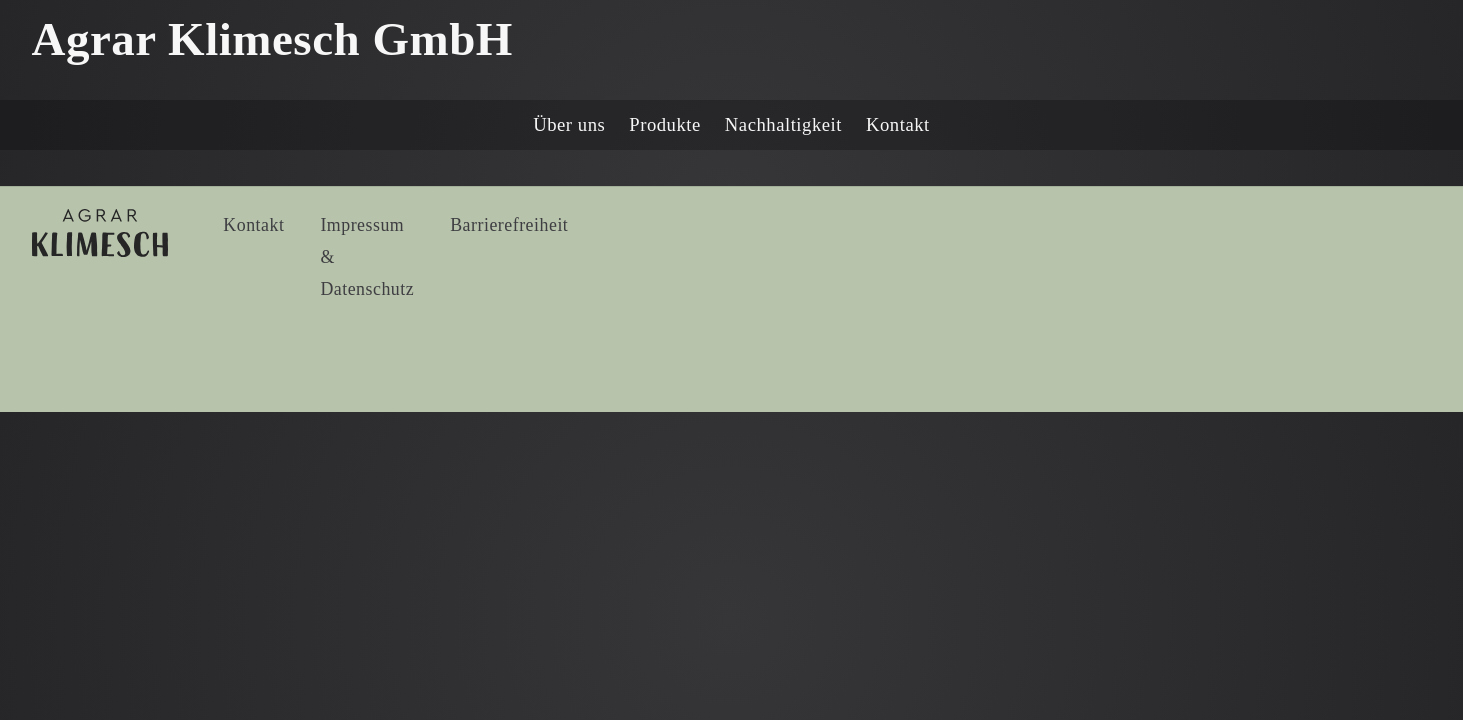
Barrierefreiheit (509, 225)
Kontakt (898, 124)
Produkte (665, 124)
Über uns (569, 124)
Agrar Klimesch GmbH (272, 39)
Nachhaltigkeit (783, 124)
